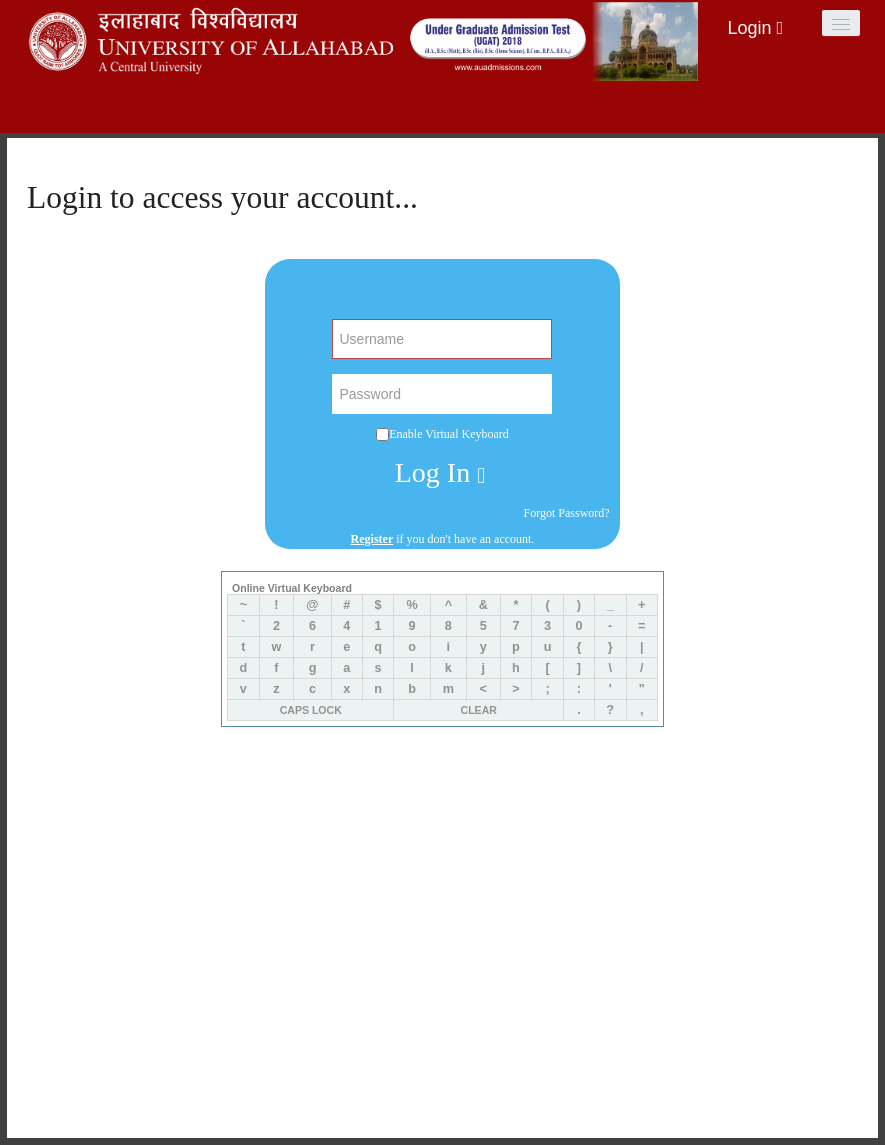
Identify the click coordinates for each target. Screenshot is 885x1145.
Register (372, 539)
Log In (440, 473)
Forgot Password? (567, 513)
